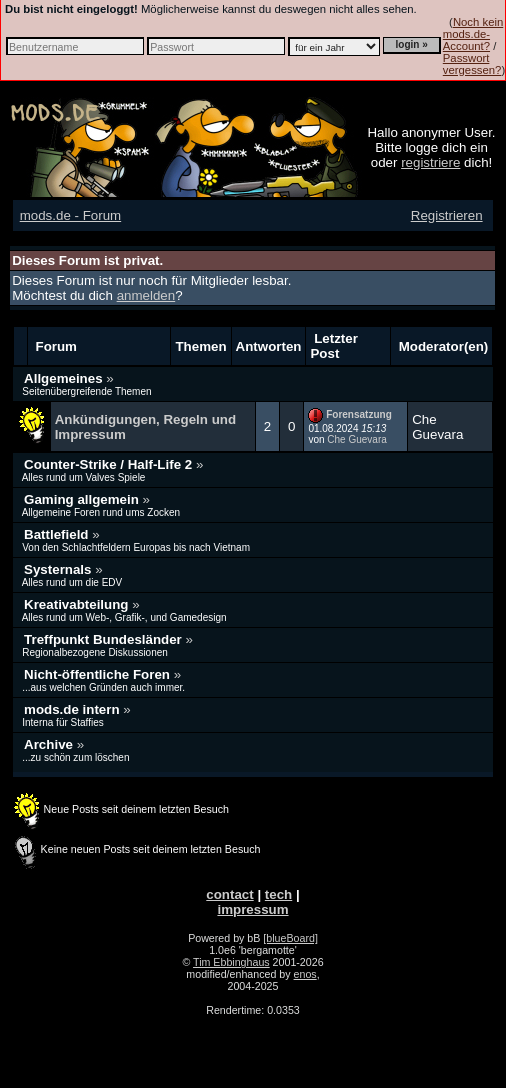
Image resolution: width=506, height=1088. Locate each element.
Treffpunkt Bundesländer (104, 639)
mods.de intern (73, 709)
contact (229, 894)
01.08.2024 (347, 428)
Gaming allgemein (83, 499)
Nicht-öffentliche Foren (99, 674)
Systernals (59, 569)
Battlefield (58, 534)
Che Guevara (356, 439)
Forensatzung (359, 414)
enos (305, 974)
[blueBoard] (290, 938)
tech (278, 894)
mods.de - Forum (70, 215)
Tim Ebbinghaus (231, 962)
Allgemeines (65, 378)
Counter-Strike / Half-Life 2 (110, 464)
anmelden (146, 295)
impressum (252, 909)
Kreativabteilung (78, 604)
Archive (50, 744)
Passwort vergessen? (472, 64)
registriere (430, 162)
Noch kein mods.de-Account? (473, 34)
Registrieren (447, 215)
